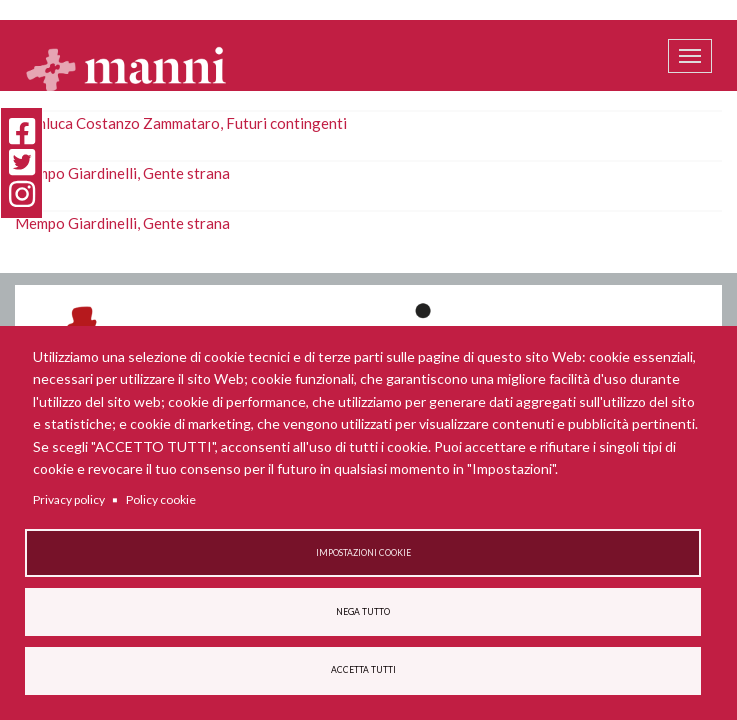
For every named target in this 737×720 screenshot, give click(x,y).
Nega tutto (363, 612)
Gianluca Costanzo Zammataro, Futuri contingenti (181, 123)
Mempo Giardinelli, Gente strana (122, 173)
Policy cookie (161, 499)
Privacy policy (69, 499)
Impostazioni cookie (363, 553)
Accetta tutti (363, 670)
